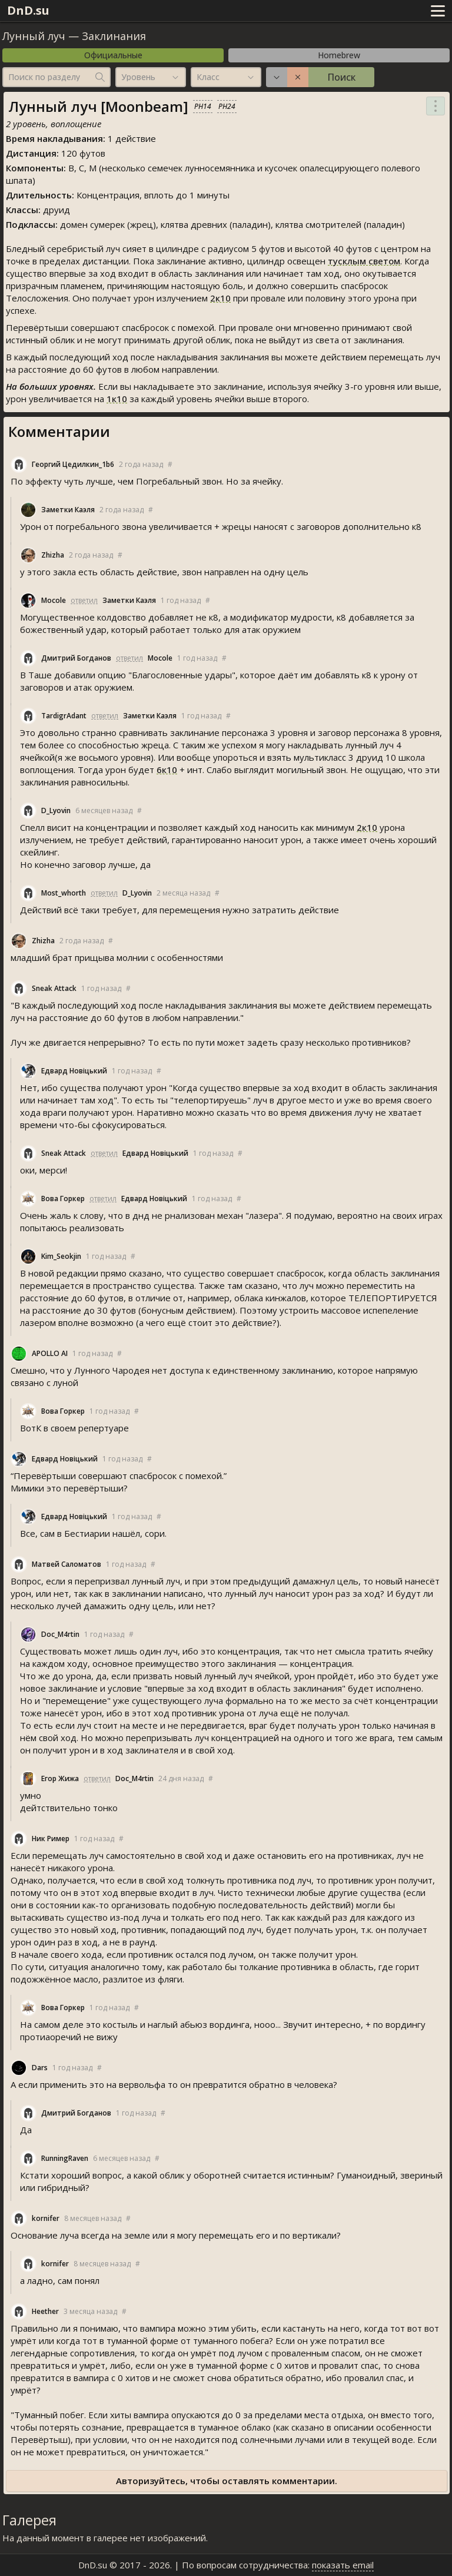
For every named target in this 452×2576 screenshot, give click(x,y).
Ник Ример (50, 1839)
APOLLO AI (50, 1353)
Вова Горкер (63, 1198)
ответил (84, 600)
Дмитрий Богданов (76, 658)
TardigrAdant (64, 716)
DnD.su (28, 10)
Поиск (341, 77)
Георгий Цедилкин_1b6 (73, 464)
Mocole (53, 600)
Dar (40, 2068)
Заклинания (114, 36)
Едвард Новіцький (74, 1071)
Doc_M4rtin (60, 1634)
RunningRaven (64, 2158)
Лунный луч (33, 36)
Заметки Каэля (68, 510)
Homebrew (339, 55)
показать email (343, 2565)
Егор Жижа (60, 1778)
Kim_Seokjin (61, 1256)
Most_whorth (63, 893)
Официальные (113, 55)
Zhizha (52, 555)
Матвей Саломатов (66, 1564)
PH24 (226, 106)
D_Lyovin (56, 810)
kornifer (45, 2218)
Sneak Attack (54, 988)
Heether (45, 2311)
